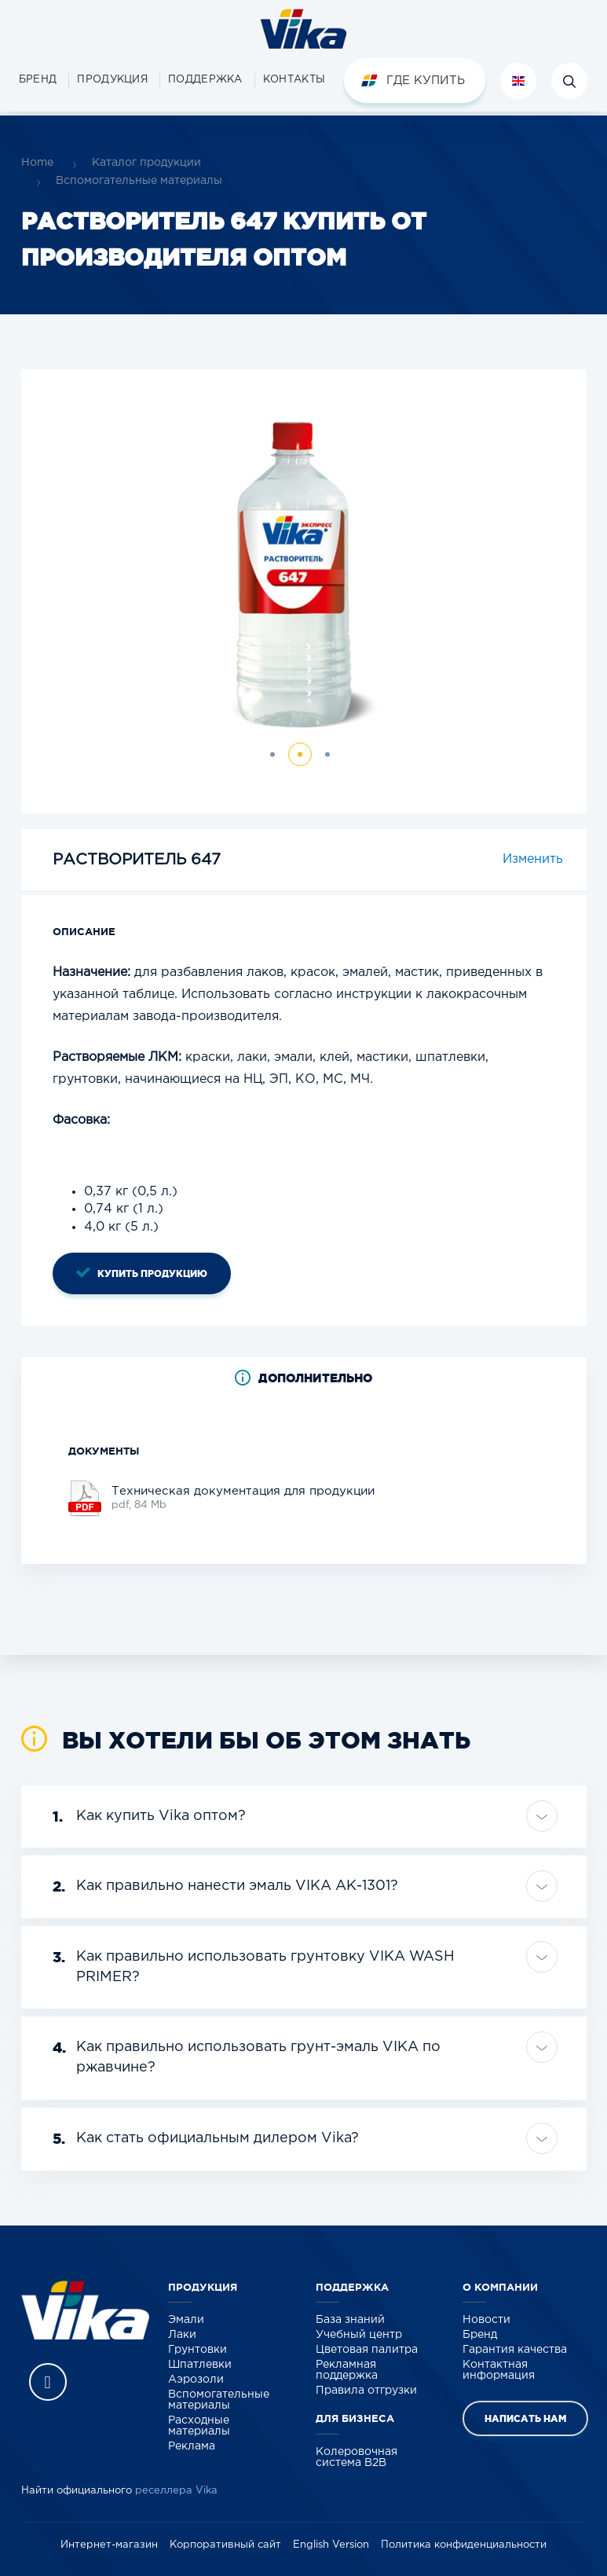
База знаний (350, 2320)
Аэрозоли (196, 2379)
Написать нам (525, 2418)
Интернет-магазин (109, 2545)
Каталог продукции (146, 162)
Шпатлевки (200, 2364)
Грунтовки (197, 2349)
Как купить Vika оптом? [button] (149, 1817)
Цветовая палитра (367, 2349)
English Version (331, 2545)
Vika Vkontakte (48, 2382)
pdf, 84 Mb (243, 1497)
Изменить (533, 859)
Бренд (480, 2334)
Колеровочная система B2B (356, 2457)
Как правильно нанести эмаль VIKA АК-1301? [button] (225, 1887)
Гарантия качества (515, 2349)
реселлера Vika (176, 2490)
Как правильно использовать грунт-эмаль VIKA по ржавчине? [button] (247, 2056)
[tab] (304, 1378)
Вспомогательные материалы (139, 180)
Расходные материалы (199, 2426)
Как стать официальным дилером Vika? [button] (206, 2139)
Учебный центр (359, 2334)
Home (37, 162)
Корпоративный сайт (225, 2545)
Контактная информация (499, 2370)
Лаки (182, 2334)
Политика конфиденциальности (464, 2545)
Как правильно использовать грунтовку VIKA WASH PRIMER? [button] (254, 1965)
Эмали (186, 2320)
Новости (486, 2320)
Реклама (191, 2446)
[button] (112, 80)
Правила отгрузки (366, 2390)
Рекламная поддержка (347, 2370)
